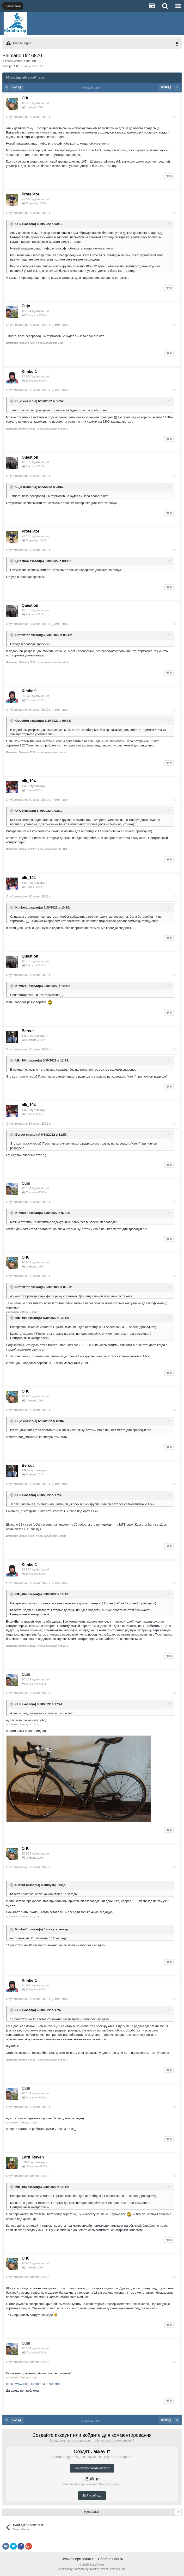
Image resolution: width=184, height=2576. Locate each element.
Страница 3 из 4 (92, 87)
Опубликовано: (28, 117)
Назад (16, 87)
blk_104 (29, 781)
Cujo (26, 306)
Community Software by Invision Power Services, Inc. (92, 2569)
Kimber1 (29, 372)
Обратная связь (110, 2559)
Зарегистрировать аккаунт (92, 2468)
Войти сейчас (92, 2495)
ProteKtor (30, 194)
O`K (15, 66)
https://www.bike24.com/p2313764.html (33, 2384)
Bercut (28, 1031)
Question (30, 457)
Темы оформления (77, 2559)
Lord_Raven (33, 2157)
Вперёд (166, 87)
